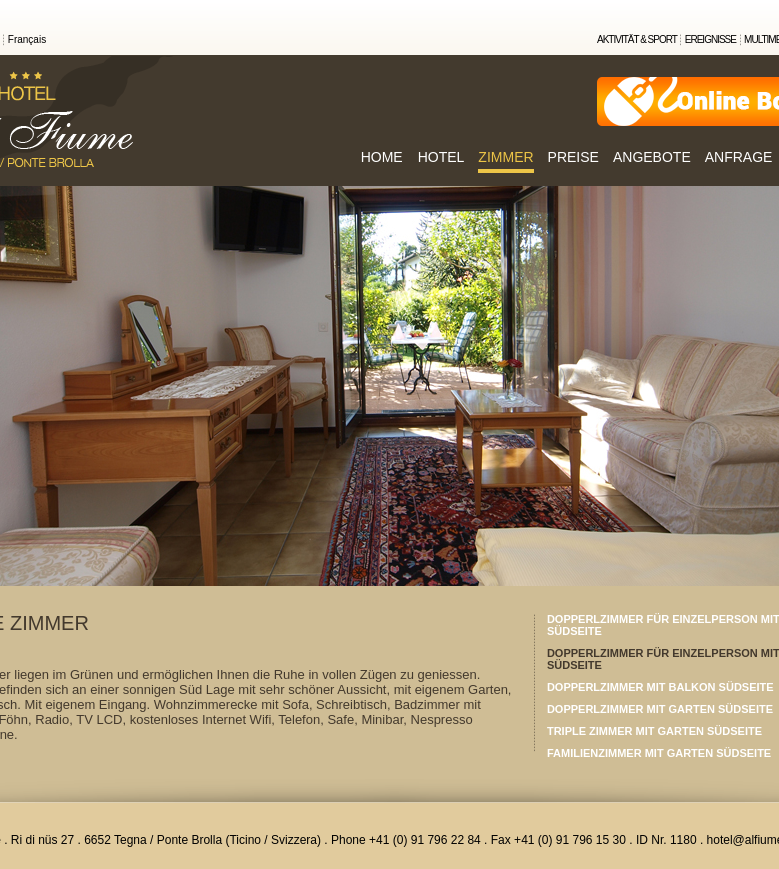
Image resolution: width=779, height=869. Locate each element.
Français (27, 39)
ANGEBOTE (652, 157)
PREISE (573, 157)
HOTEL (441, 157)
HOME (382, 157)
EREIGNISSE (710, 39)
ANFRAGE (739, 157)
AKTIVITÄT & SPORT (637, 39)
